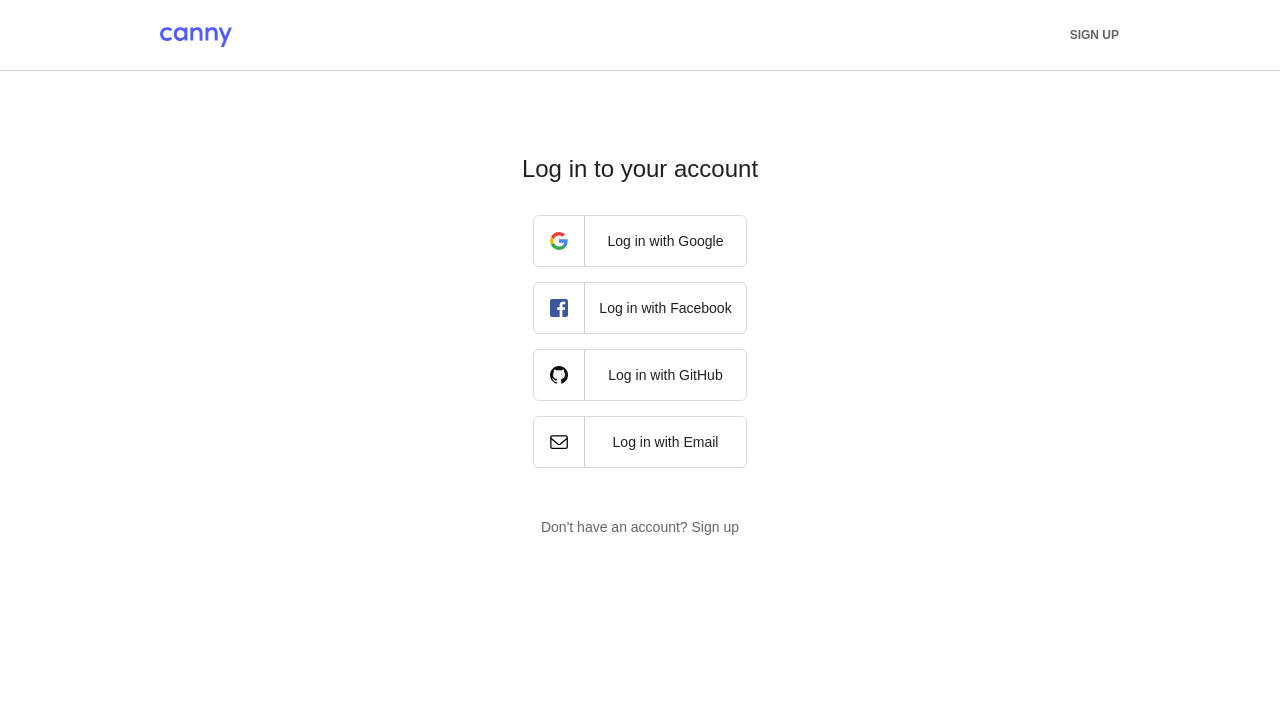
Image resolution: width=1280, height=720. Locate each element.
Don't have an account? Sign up (640, 527)
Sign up (1094, 35)
